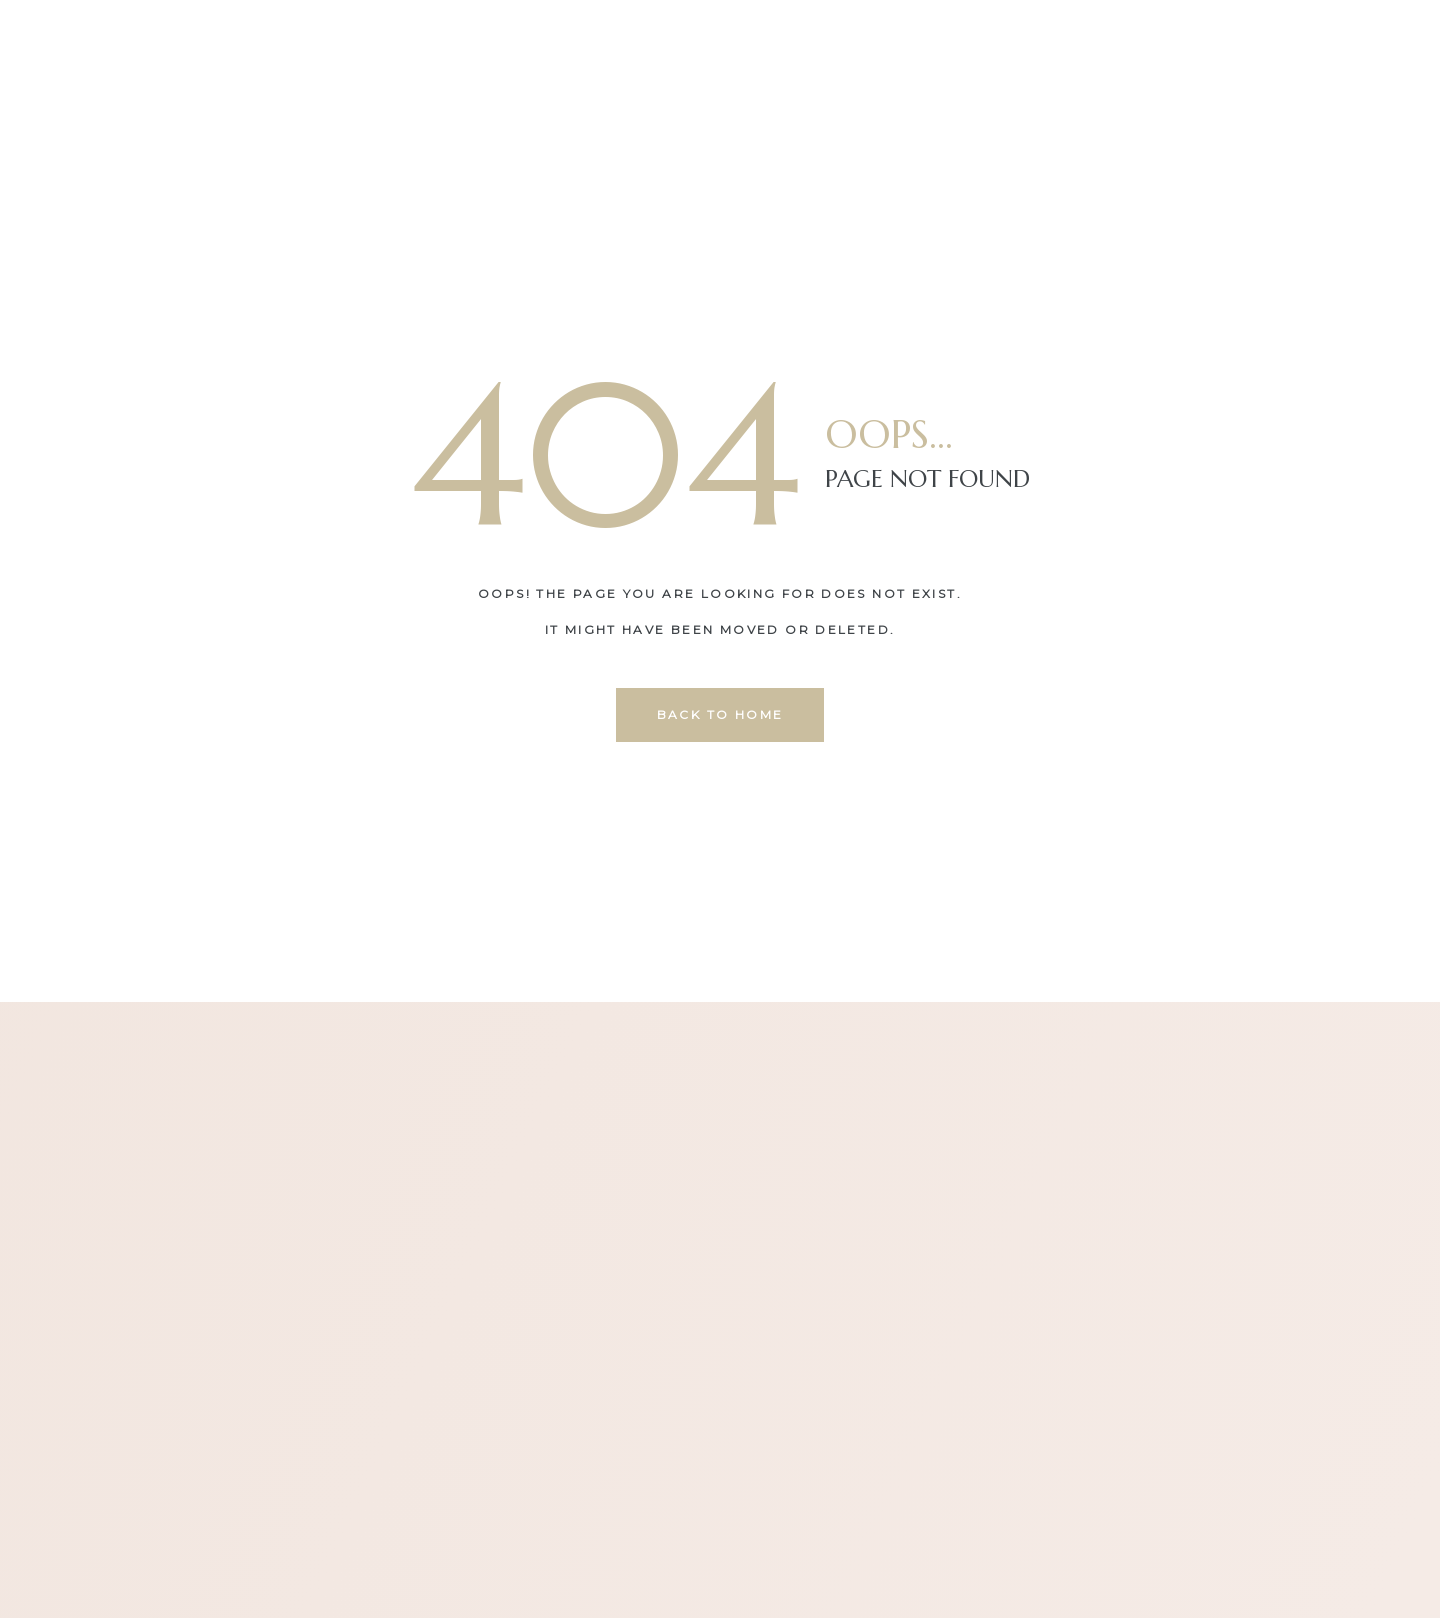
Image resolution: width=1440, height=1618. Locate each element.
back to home (720, 714)
